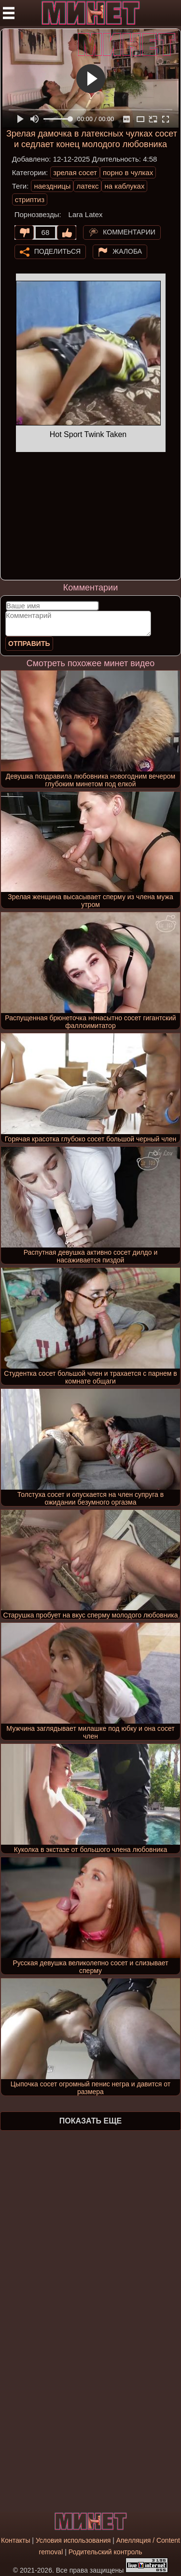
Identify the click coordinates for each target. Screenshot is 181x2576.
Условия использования (73, 2540)
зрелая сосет (75, 172)
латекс (87, 186)
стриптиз (29, 199)
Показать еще (90, 2121)
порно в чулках (128, 172)
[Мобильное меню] (8, 13)
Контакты (15, 2540)
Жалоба (127, 251)
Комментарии (129, 231)
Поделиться (57, 251)
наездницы (52, 186)
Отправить (29, 643)
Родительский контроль (105, 2552)
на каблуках (124, 186)
